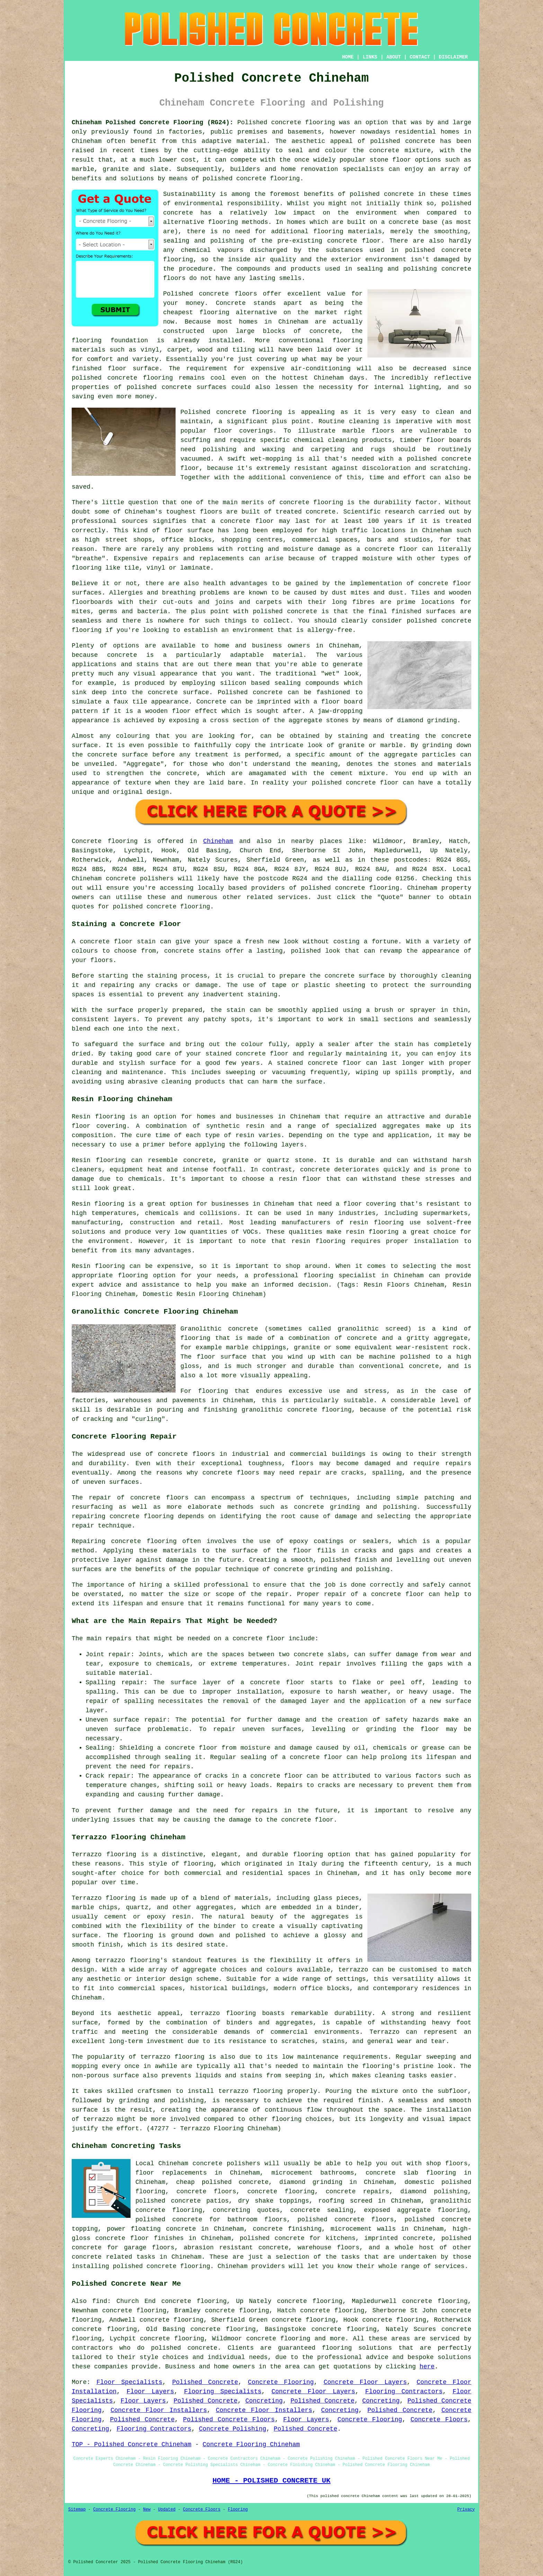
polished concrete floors (345, 2219)
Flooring (238, 2509)
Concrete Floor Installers (158, 2410)
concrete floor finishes (139, 2238)
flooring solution (355, 2347)
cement (341, 773)
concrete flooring (249, 412)
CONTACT (420, 57)
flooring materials (347, 231)
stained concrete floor (319, 1063)
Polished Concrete (205, 2382)
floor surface (133, 368)
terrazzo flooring (127, 1960)
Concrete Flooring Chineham (251, 2444)
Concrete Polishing (232, 2428)
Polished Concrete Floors (229, 2419)
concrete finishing (287, 2228)
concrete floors (186, 1454)
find (99, 2301)
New (147, 2509)
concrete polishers (140, 878)
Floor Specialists (129, 2382)
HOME (348, 57)
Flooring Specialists (222, 2391)
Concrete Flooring (281, 2382)
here (427, 2366)
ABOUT (393, 57)
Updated (166, 2509)
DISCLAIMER (453, 57)
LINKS (370, 57)
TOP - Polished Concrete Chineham (132, 2444)
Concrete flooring (104, 841)
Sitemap (77, 2509)
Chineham (218, 841)
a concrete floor (387, 549)
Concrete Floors (439, 2419)
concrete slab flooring (411, 2172)
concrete (350, 888)
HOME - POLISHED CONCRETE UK (271, 2480)
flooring (214, 312)
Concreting (264, 2400)
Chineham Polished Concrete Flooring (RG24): (152, 122)
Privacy (466, 2509)
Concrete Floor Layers (365, 2382)
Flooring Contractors (404, 2391)
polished (422, 620)
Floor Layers (150, 2391)
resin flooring (319, 1241)
